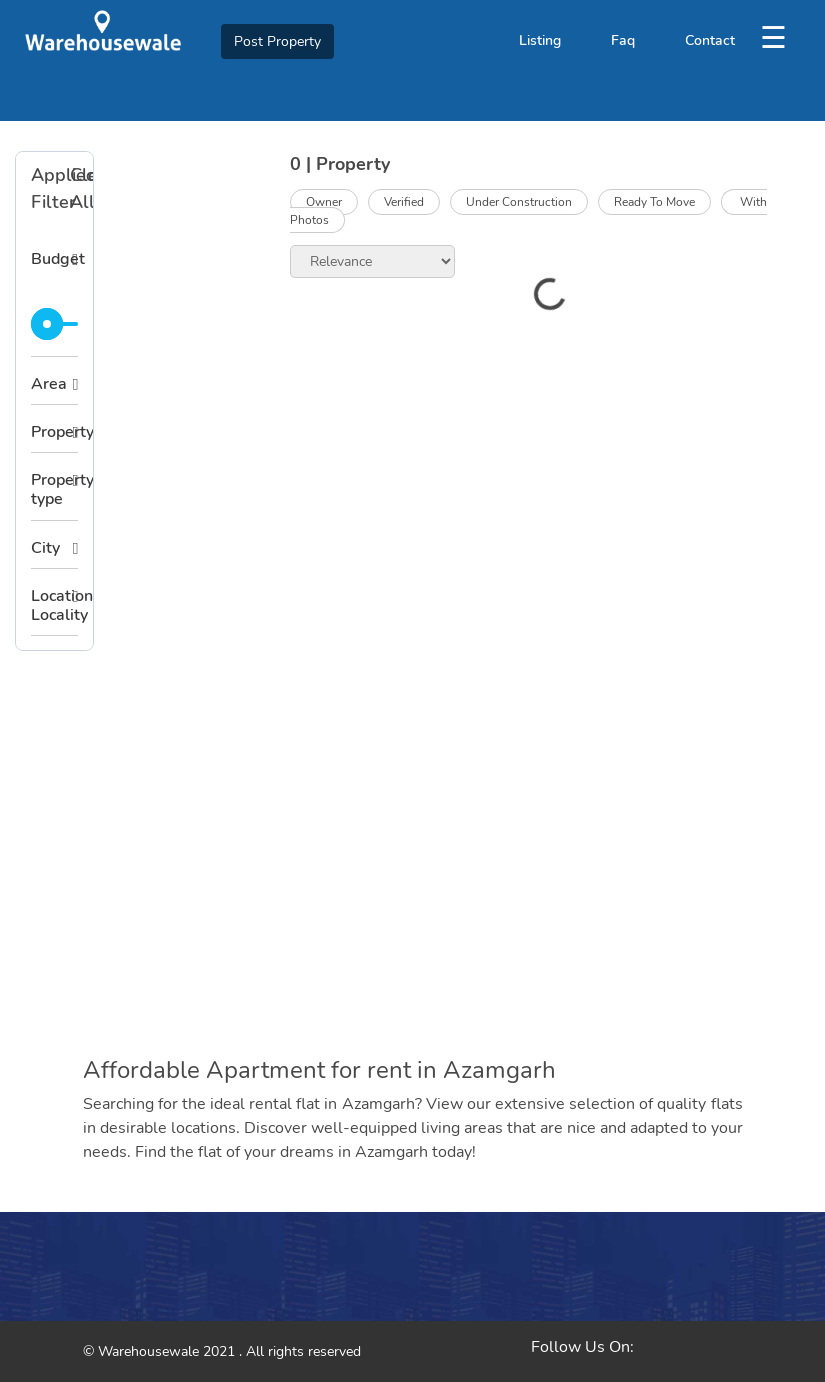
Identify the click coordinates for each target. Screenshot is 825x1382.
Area (49, 384)
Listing (540, 40)
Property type (54, 489)
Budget (54, 259)
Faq (623, 40)
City (45, 548)
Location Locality (54, 605)
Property (54, 432)
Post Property (277, 41)
